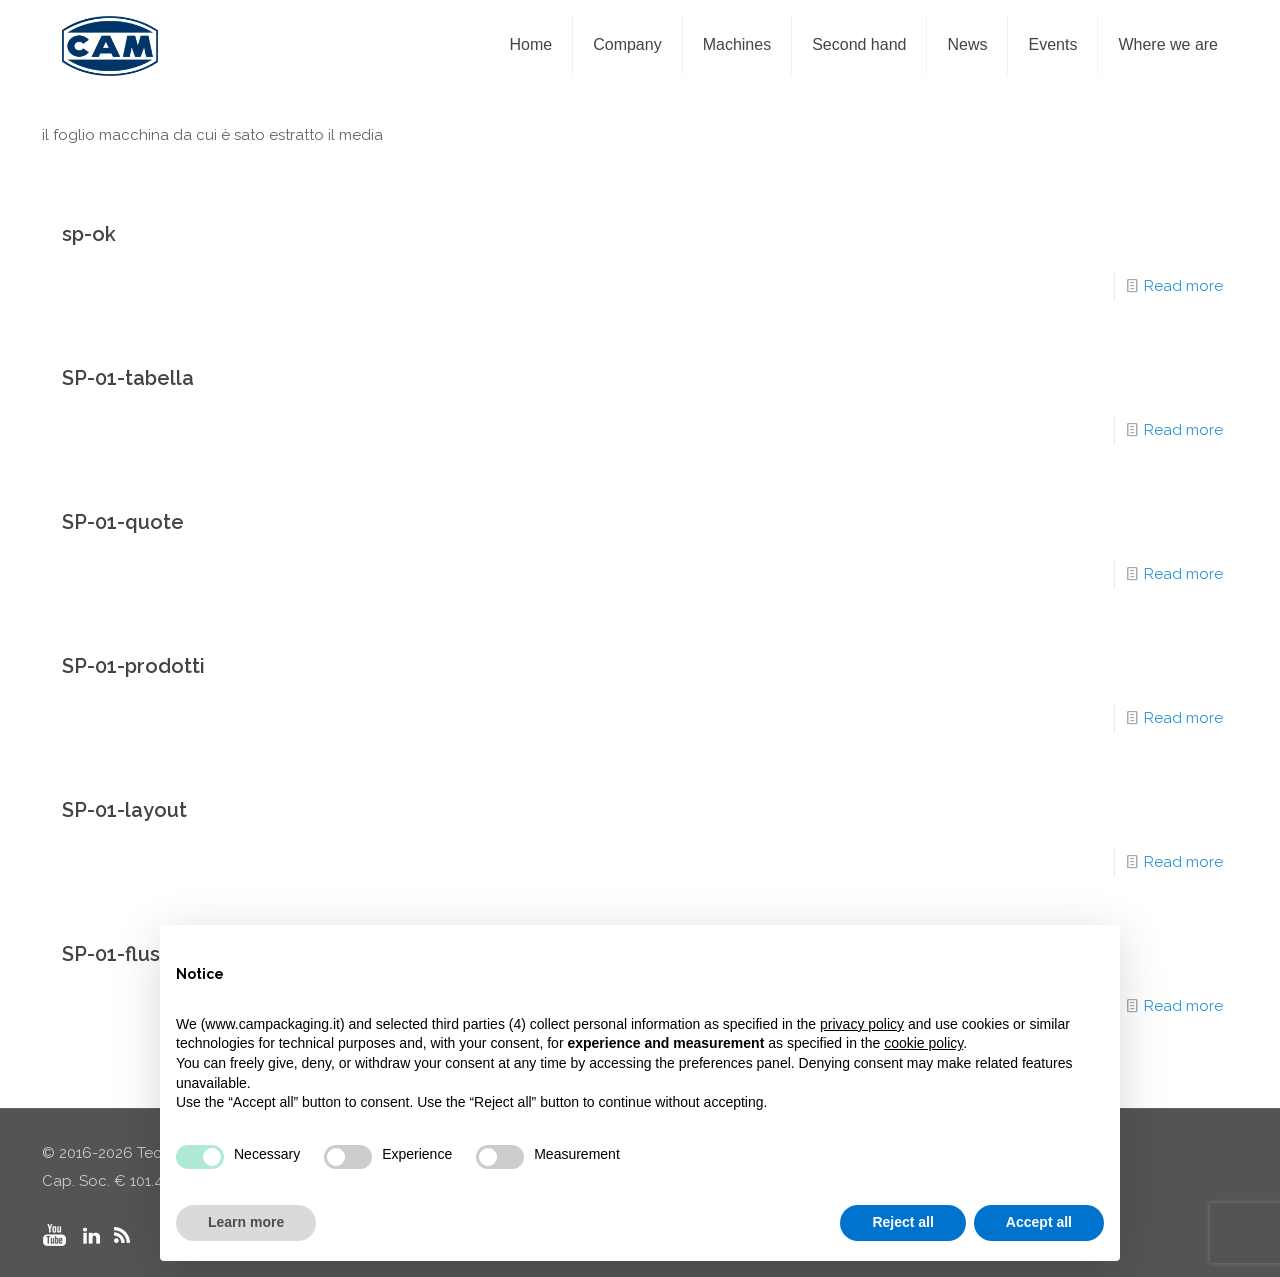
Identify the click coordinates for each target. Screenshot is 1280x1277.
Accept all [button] (1039, 1222)
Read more (1183, 286)
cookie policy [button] (923, 1043)
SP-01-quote (123, 522)
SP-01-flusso (122, 954)
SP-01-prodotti (133, 666)
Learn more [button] (246, 1222)
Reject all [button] (902, 1222)
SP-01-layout (124, 810)
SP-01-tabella (128, 378)
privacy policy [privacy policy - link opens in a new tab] (862, 1024)
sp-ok (89, 234)
